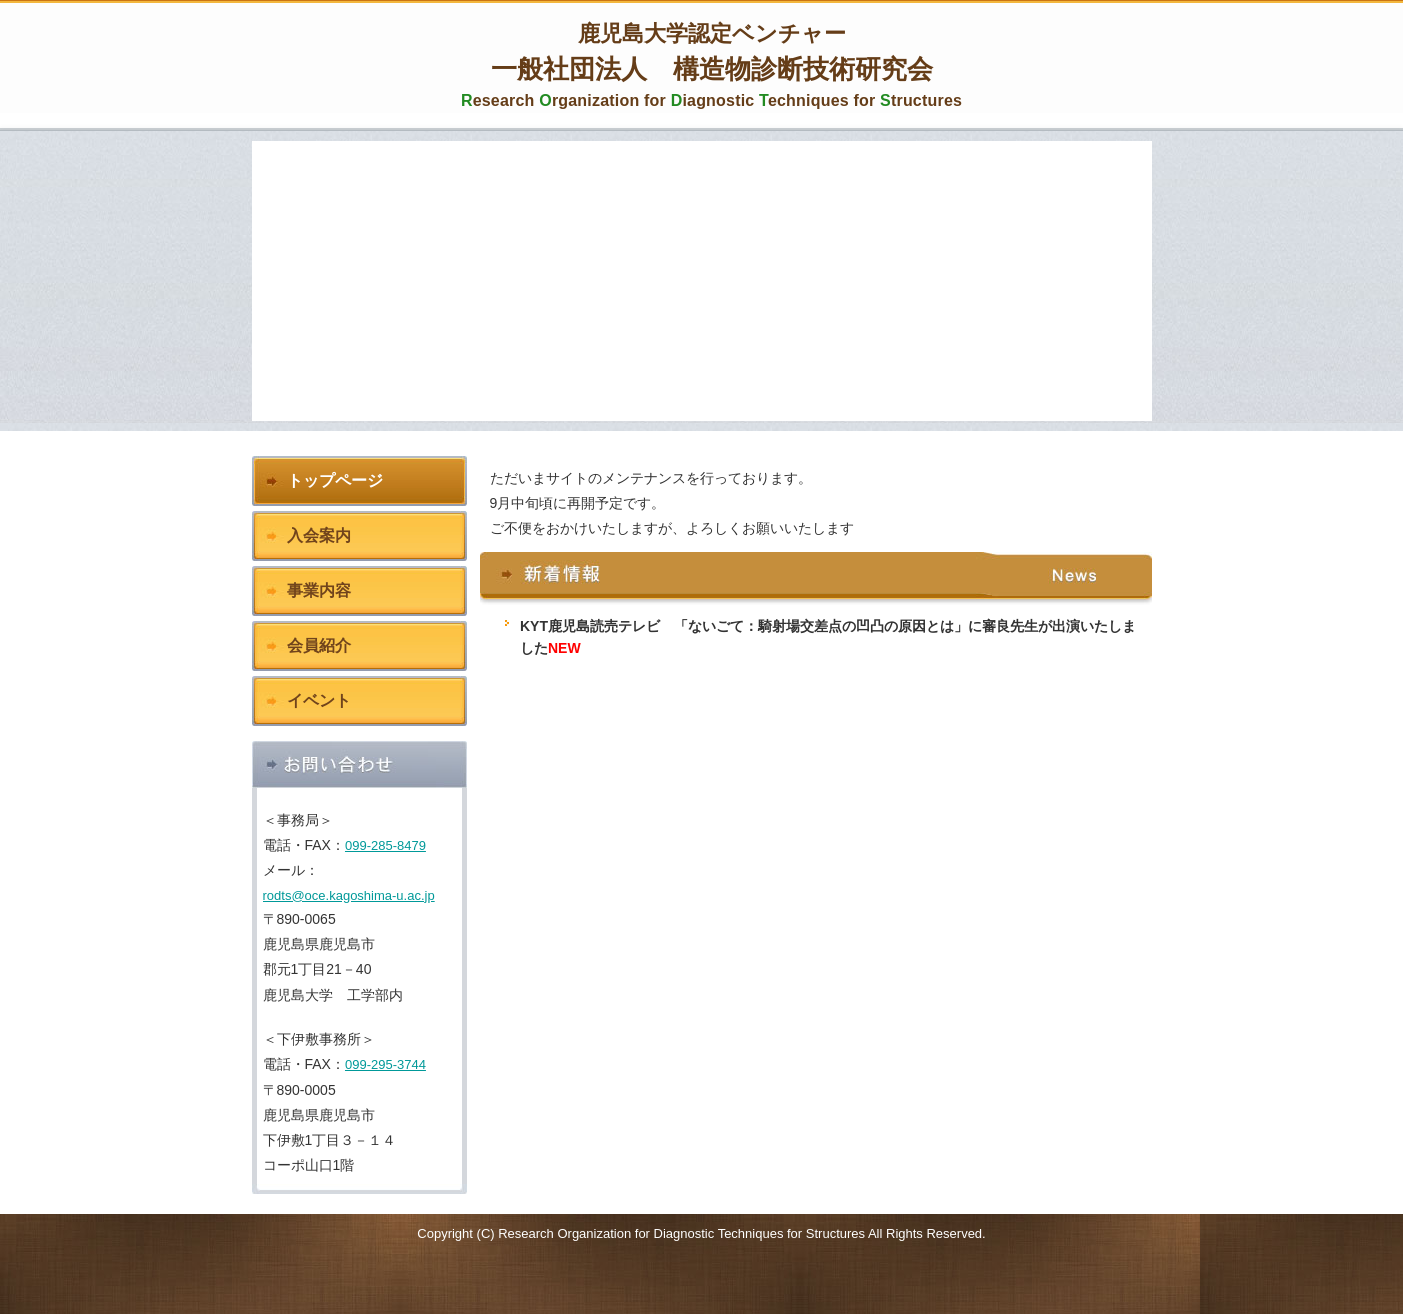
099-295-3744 (385, 1064)
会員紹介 (319, 645)
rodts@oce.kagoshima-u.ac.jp (349, 895)
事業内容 (319, 590)
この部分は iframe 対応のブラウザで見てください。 (816, 795)
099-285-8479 (385, 845)
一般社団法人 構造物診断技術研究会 (711, 67)
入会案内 (319, 535)
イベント (319, 700)
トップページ (335, 480)
